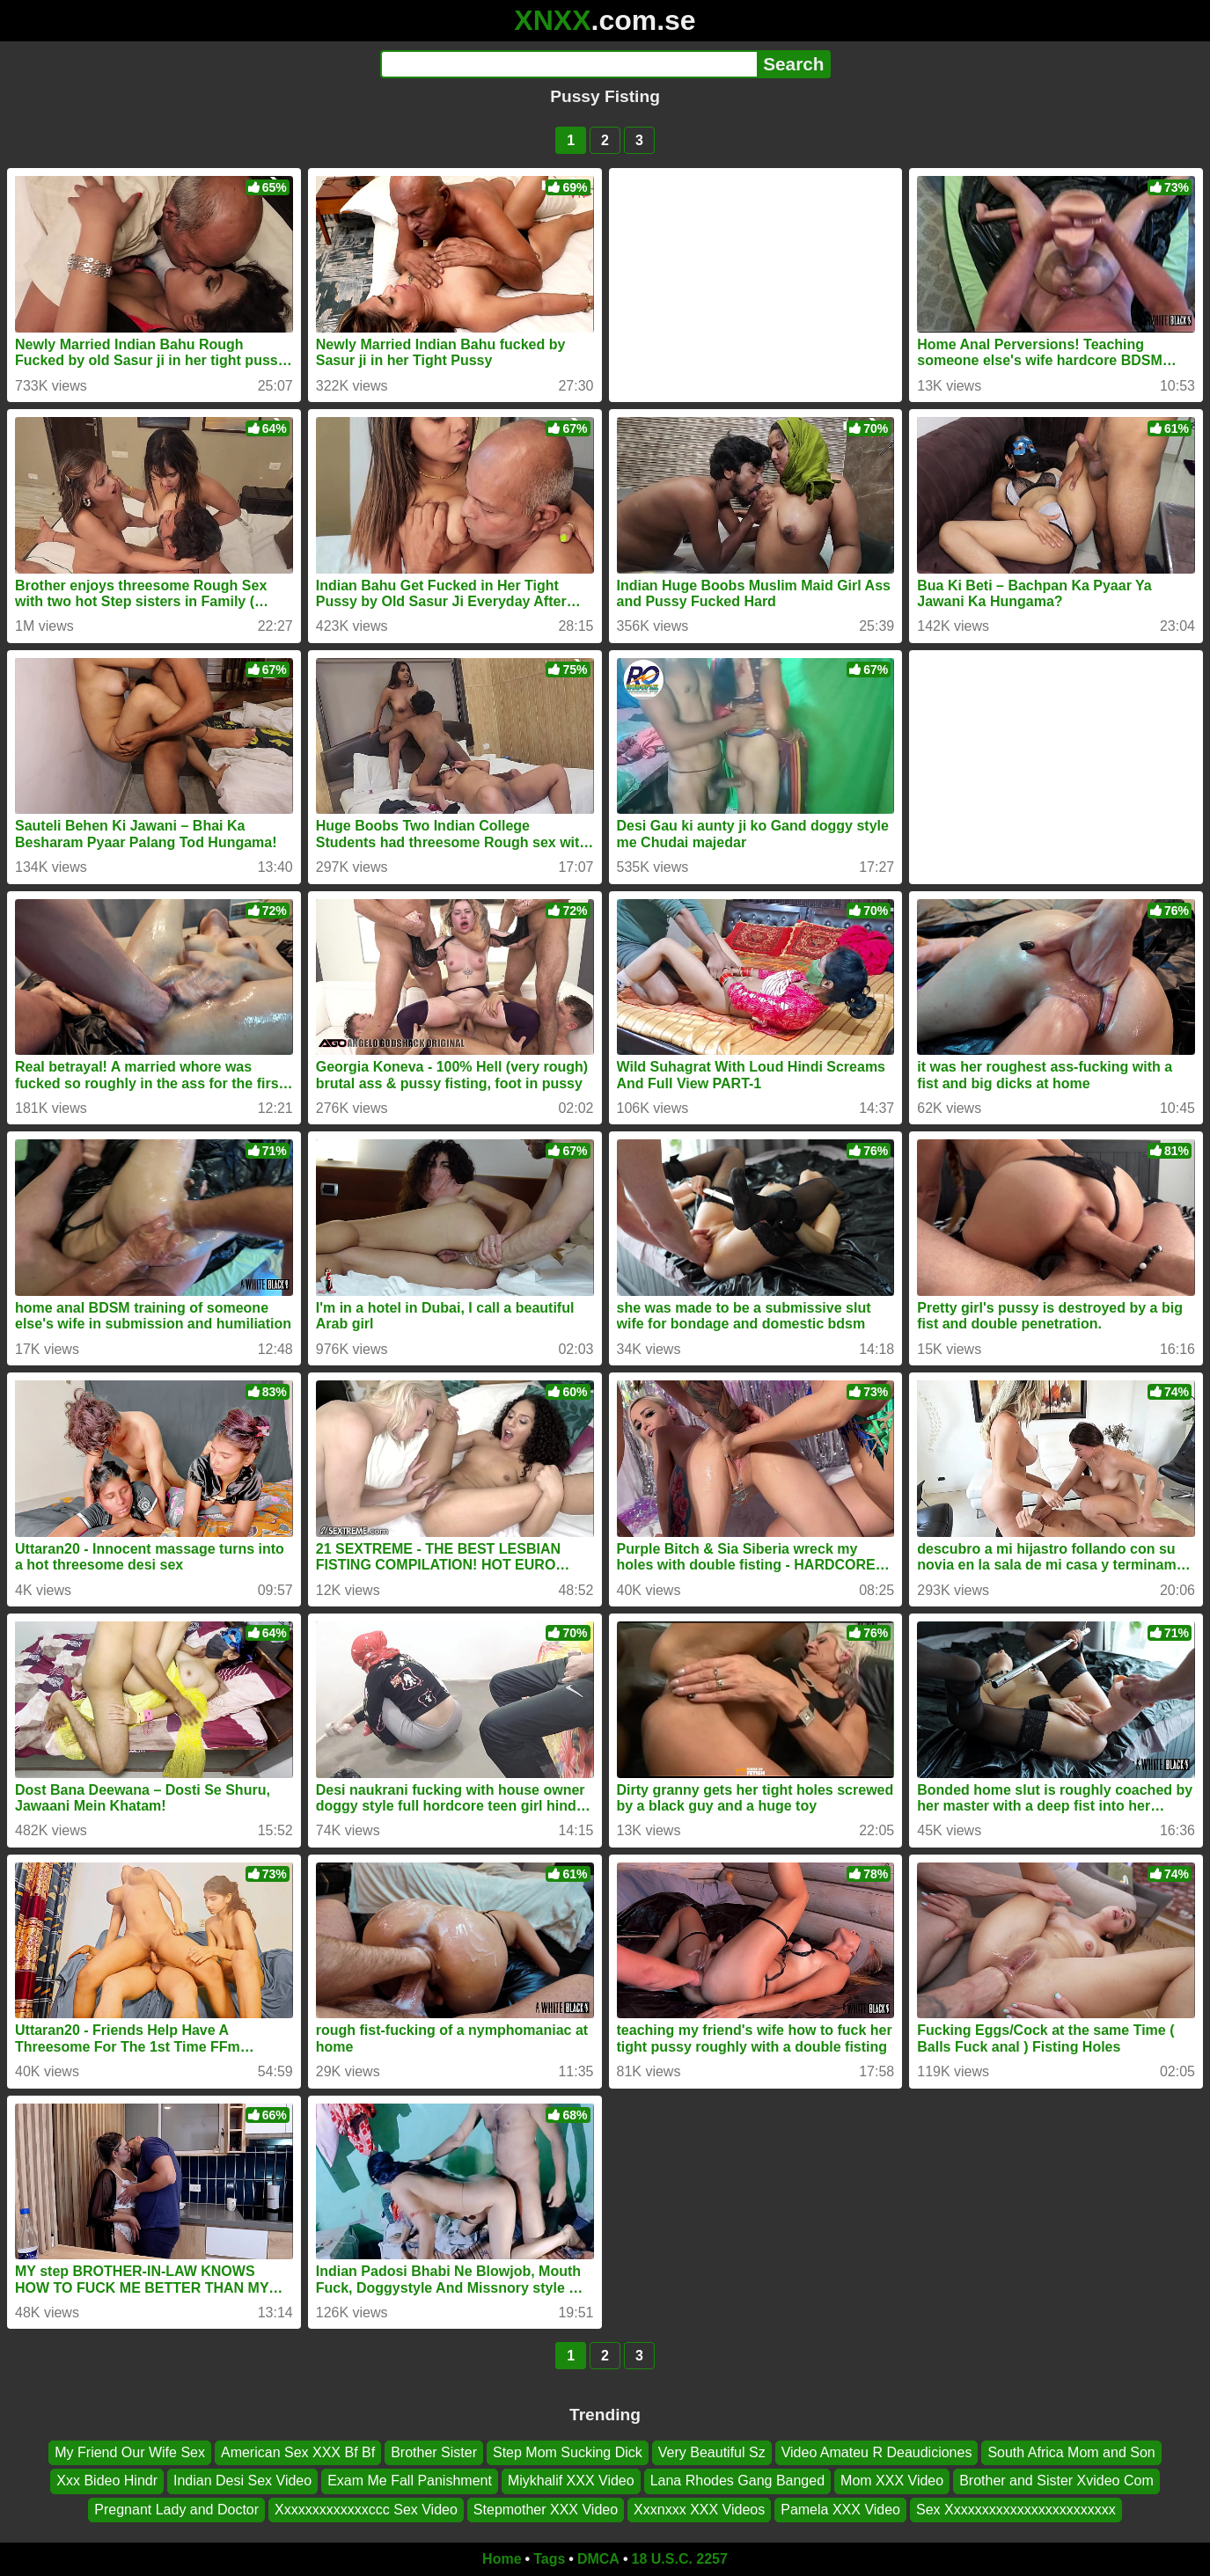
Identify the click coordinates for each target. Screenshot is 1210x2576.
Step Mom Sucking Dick (567, 2452)
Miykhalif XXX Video (571, 2480)
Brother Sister (434, 2452)
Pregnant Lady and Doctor (176, 2509)
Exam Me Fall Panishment (409, 2480)
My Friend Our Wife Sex (130, 2452)
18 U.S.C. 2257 (680, 2558)
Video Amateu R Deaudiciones (876, 2452)
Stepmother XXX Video (545, 2509)
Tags (549, 2558)
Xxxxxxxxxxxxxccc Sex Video (366, 2509)
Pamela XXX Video (840, 2509)
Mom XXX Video (891, 2480)
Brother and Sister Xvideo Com (1056, 2480)
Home (501, 2558)
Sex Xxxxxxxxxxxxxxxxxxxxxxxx (1016, 2509)
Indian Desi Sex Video (242, 2480)
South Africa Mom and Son (1071, 2452)
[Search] (569, 64)
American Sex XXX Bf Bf (298, 2452)
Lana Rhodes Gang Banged (737, 2480)
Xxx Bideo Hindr (107, 2480)
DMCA (598, 2558)
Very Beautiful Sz (712, 2452)
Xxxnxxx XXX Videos (699, 2509)
